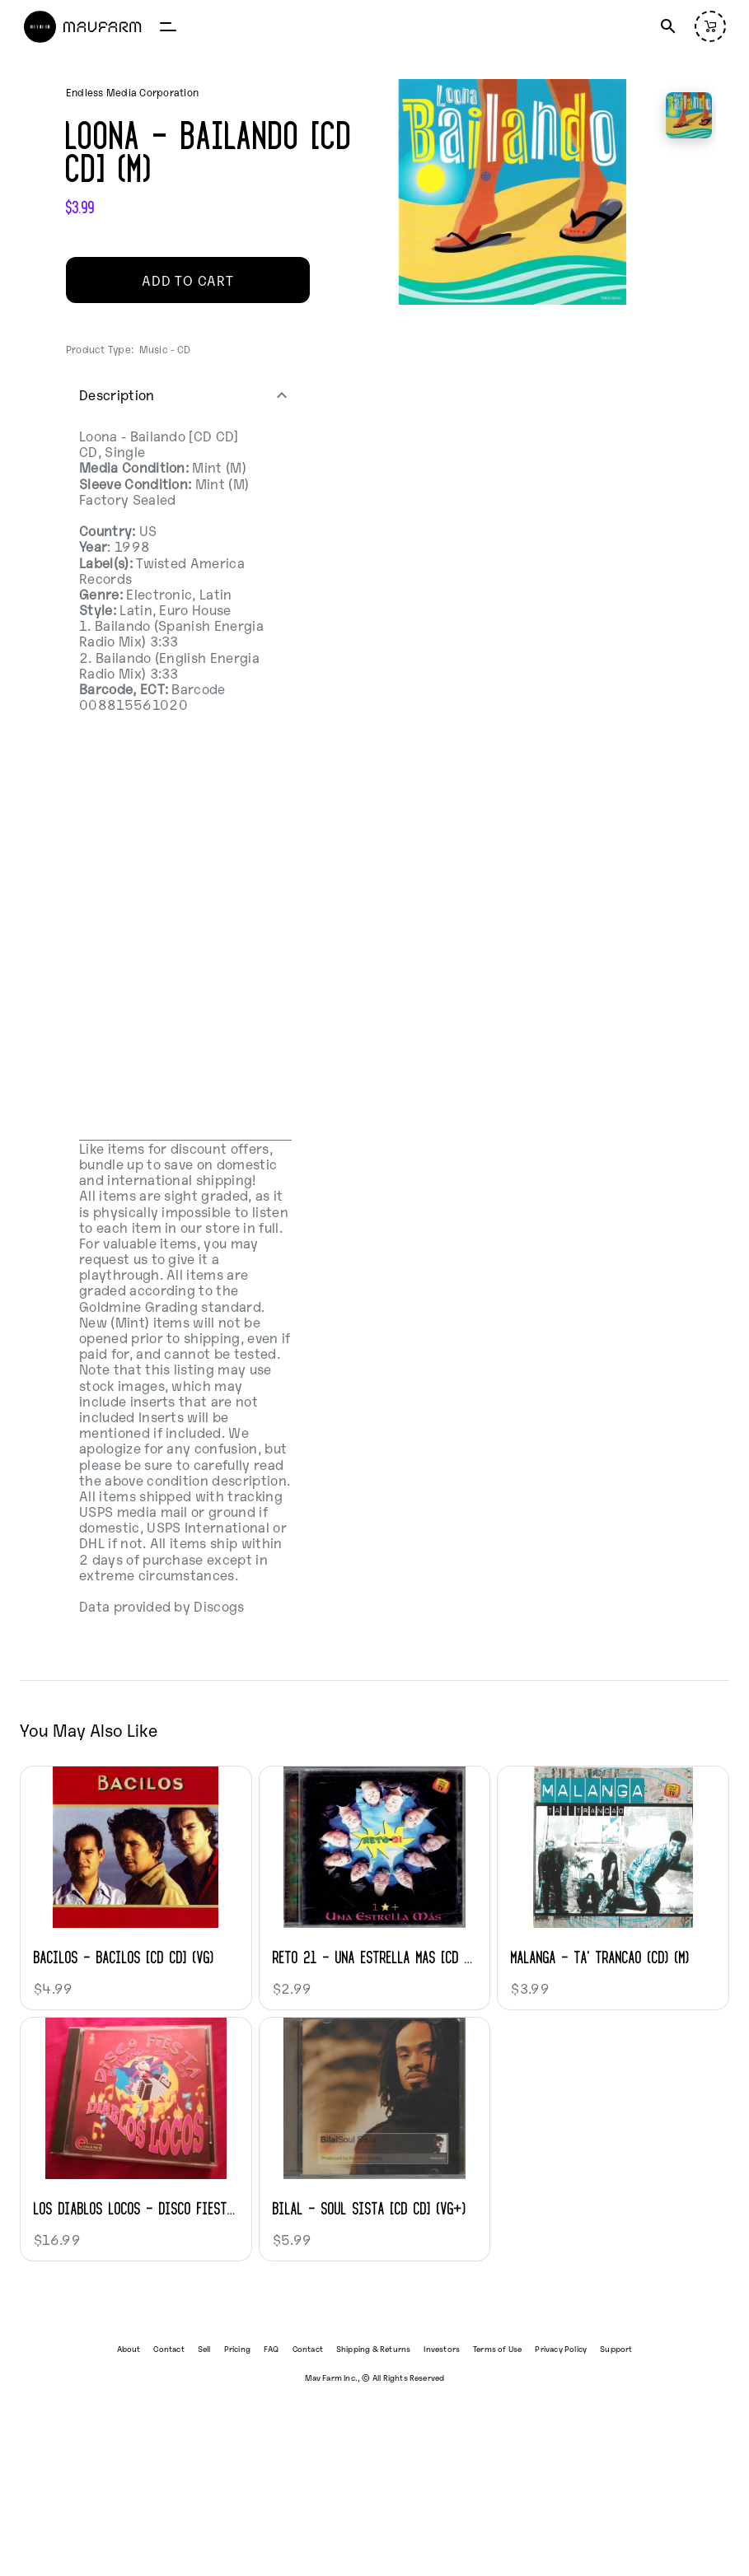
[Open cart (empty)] (710, 26)
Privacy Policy (561, 2348)
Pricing (237, 2348)
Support (616, 2348)
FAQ (271, 2348)
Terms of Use (497, 2348)
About (129, 2348)
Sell (204, 2348)
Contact (168, 2348)
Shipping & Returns (373, 2348)
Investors (442, 2348)
